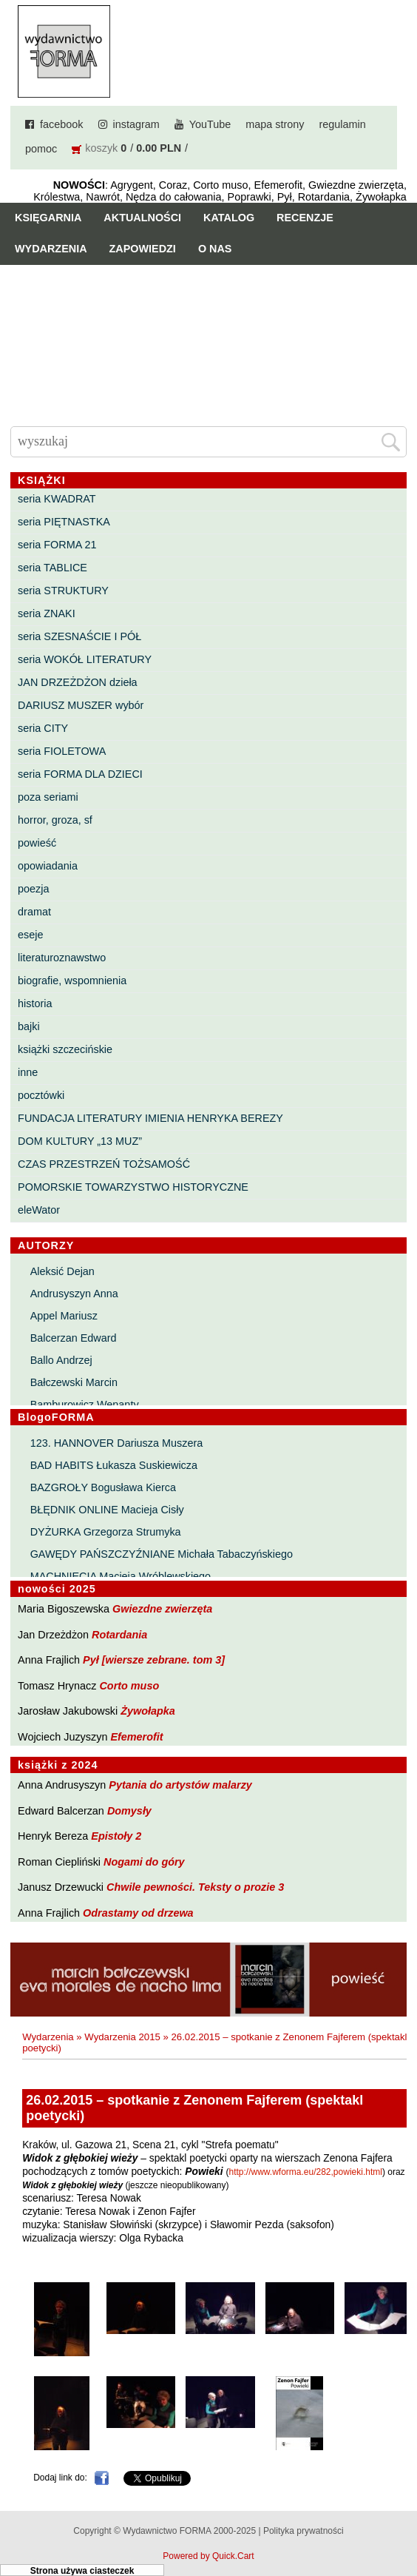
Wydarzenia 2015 (122, 2036)
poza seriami (48, 797)
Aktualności (142, 217)
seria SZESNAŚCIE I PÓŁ (79, 636)
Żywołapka (148, 1711)
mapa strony (274, 124)
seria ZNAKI (46, 613)
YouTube (210, 124)
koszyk (101, 148)
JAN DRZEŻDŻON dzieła (78, 682)
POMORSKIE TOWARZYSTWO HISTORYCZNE (133, 1187)
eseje (30, 935)
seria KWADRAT (57, 499)
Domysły (129, 1811)
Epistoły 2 (116, 1836)
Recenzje (305, 217)
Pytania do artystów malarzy (180, 1785)
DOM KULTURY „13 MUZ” (80, 1141)
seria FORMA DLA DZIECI (80, 774)
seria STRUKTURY (63, 590)
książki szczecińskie (65, 1049)
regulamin (342, 124)
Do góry (400, 2521)
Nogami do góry (144, 1862)
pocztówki (41, 1095)
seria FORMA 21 (57, 545)
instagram (136, 124)
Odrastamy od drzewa (138, 1913)
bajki (29, 1026)
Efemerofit (136, 1737)
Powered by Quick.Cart (208, 2556)
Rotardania (119, 1635)
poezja (33, 889)
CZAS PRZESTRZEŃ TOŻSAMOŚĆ (104, 1164)
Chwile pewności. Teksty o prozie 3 (195, 1887)
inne (28, 1072)
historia (35, 1003)
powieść (37, 843)
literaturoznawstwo (62, 958)
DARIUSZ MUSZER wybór (80, 705)
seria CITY (43, 728)
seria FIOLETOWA (62, 751)
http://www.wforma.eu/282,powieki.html (305, 2172)
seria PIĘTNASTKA (64, 522)
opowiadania (48, 866)
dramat (34, 912)
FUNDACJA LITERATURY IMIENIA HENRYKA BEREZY (150, 1118)
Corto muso (129, 1686)
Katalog (228, 217)
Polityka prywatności (303, 2531)
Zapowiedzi (142, 249)
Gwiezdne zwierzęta (162, 1609)
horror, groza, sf (55, 820)
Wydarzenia (51, 249)
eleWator (39, 1210)
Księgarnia (48, 217)
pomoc (41, 149)
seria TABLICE (52, 568)
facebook (61, 124)
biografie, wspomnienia (72, 980)
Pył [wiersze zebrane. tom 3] (154, 1660)
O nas (215, 249)
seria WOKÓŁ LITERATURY (85, 659)
